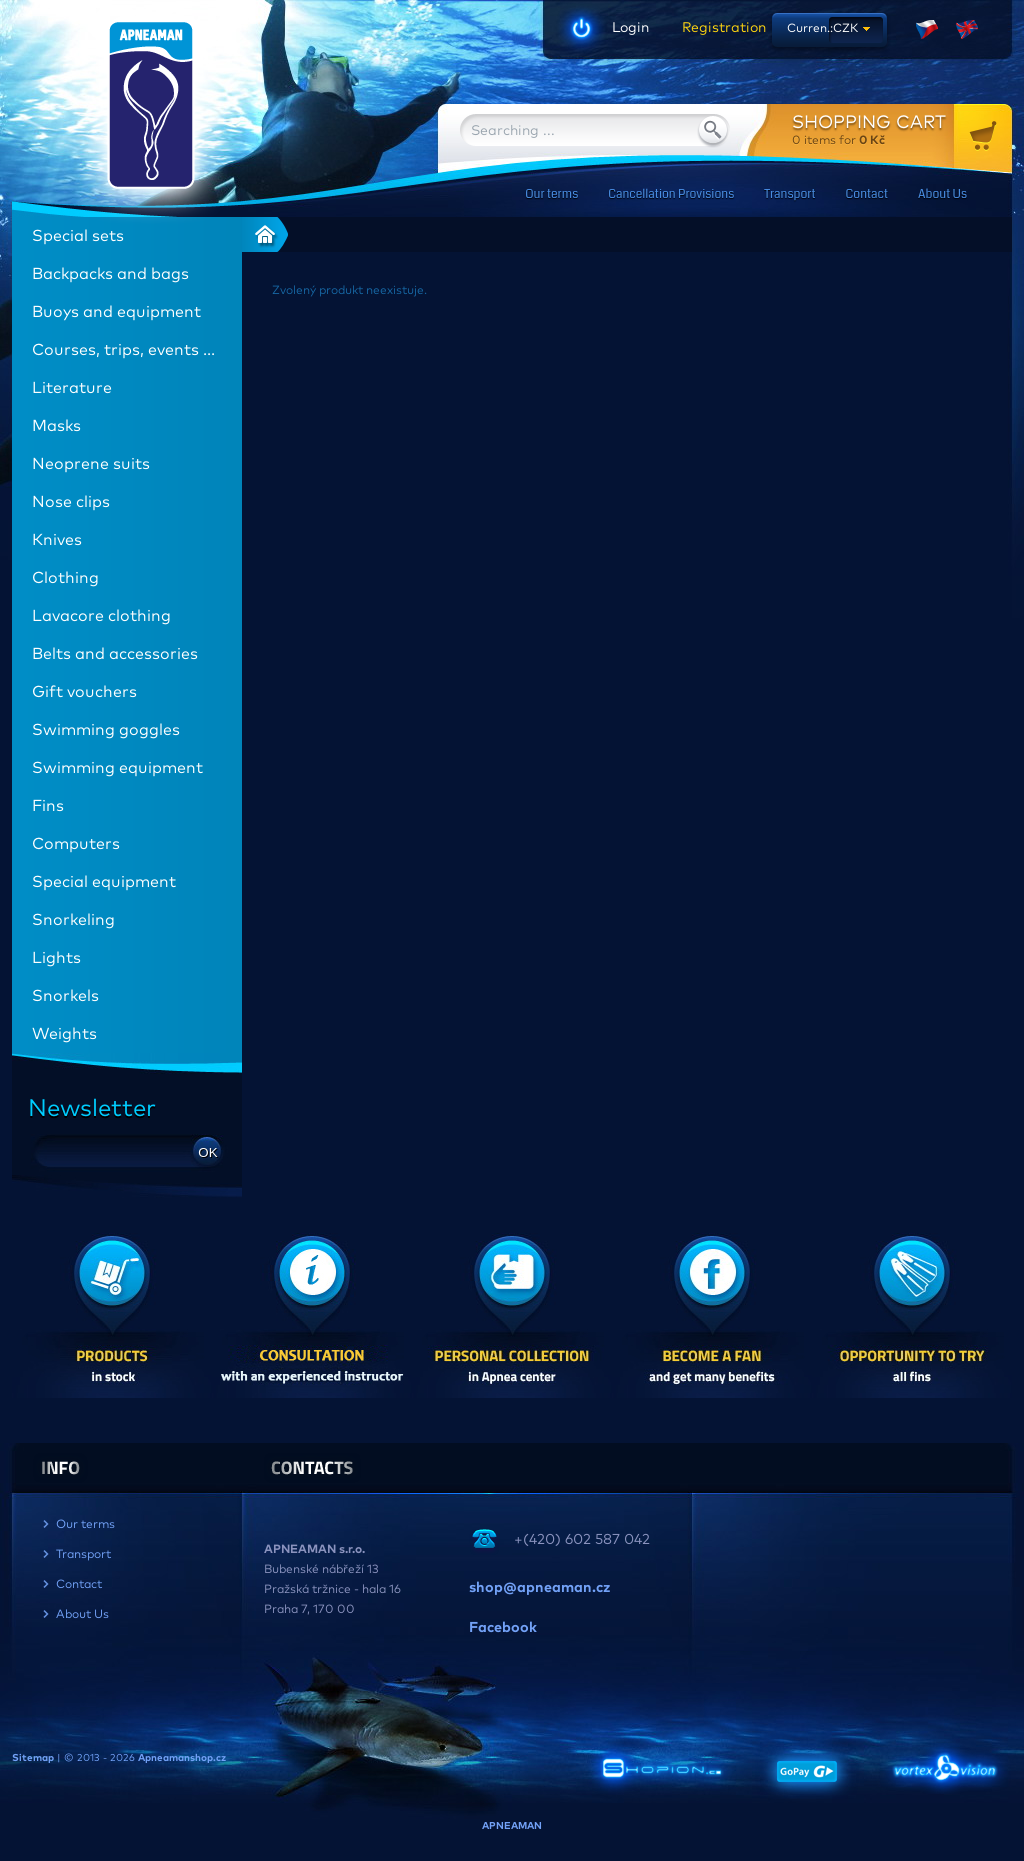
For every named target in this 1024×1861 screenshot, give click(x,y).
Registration (717, 28)
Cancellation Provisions (671, 194)
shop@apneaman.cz (539, 1588)
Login (630, 28)
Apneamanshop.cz (182, 1758)
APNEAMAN (512, 1826)
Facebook (503, 1628)
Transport (789, 194)
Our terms (551, 194)
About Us (942, 194)
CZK (845, 29)
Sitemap (33, 1758)
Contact (867, 194)
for (902, 129)
